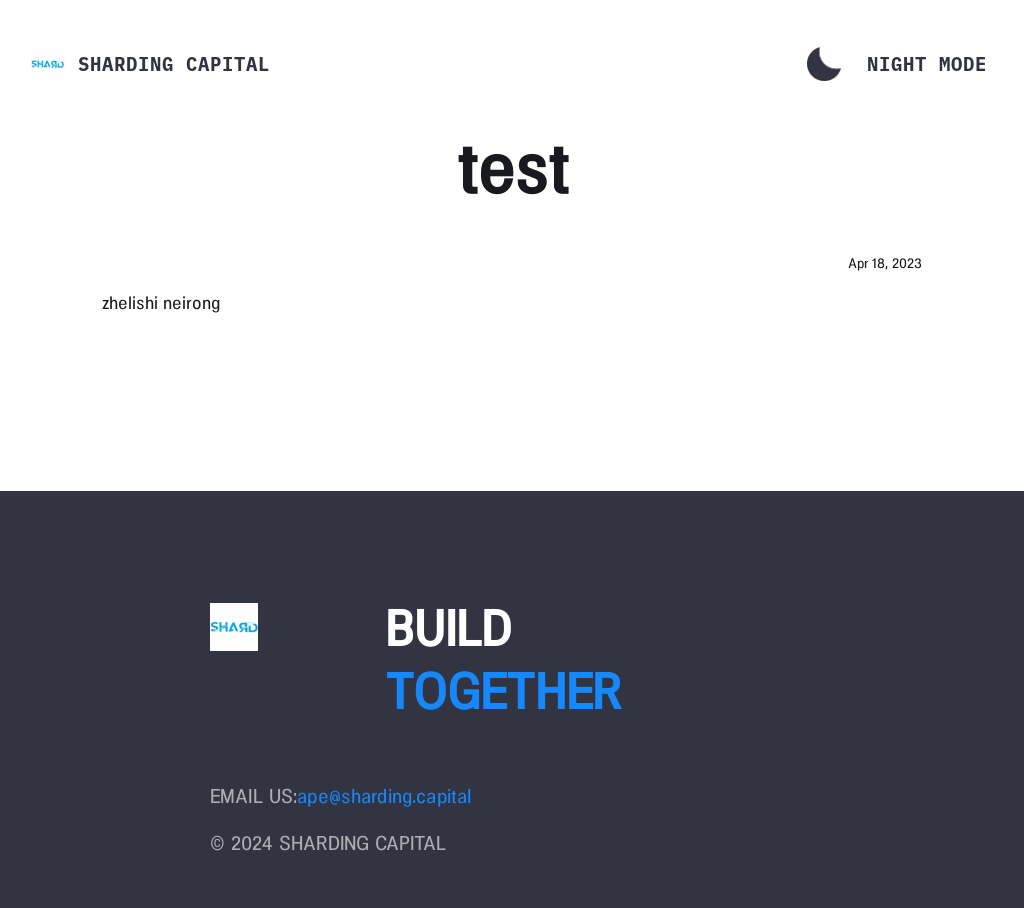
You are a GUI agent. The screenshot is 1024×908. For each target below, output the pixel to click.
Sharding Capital (174, 64)
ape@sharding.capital (384, 796)
